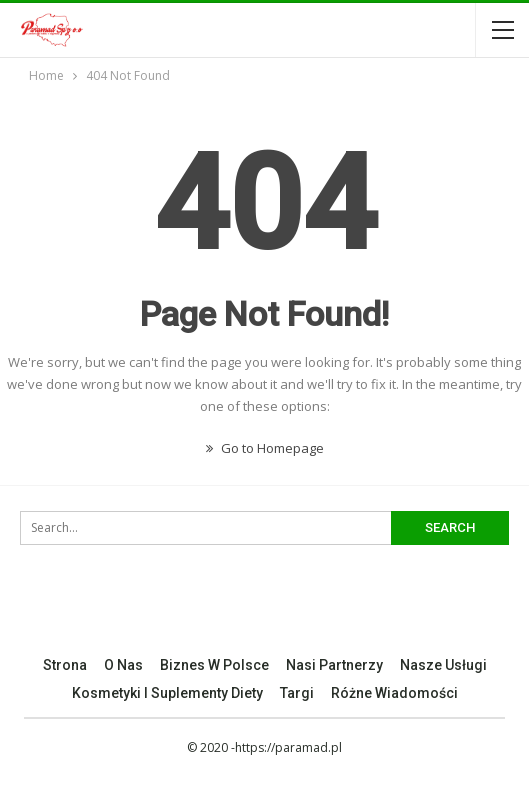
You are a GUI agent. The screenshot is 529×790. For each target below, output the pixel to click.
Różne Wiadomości (394, 693)
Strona (65, 665)
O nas (123, 665)
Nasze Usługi (443, 665)
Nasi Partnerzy (334, 665)
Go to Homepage (265, 448)
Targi (297, 693)
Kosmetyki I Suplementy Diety (167, 693)
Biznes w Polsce (214, 665)
